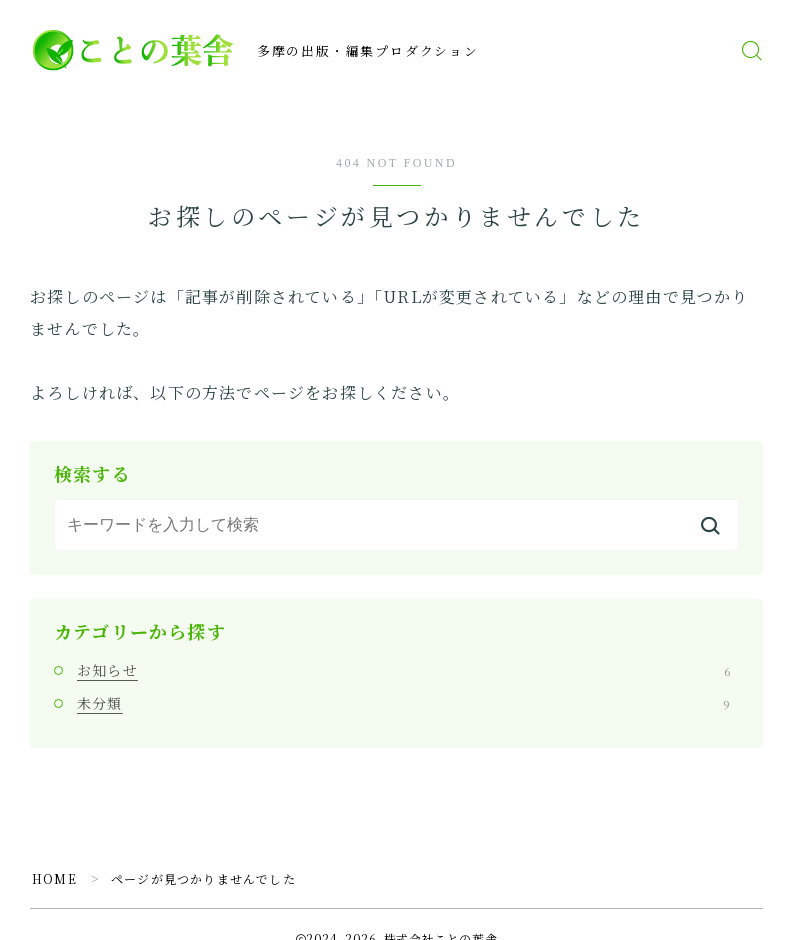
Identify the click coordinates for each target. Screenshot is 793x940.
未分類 (403, 703)
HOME (54, 878)
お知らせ (403, 670)
